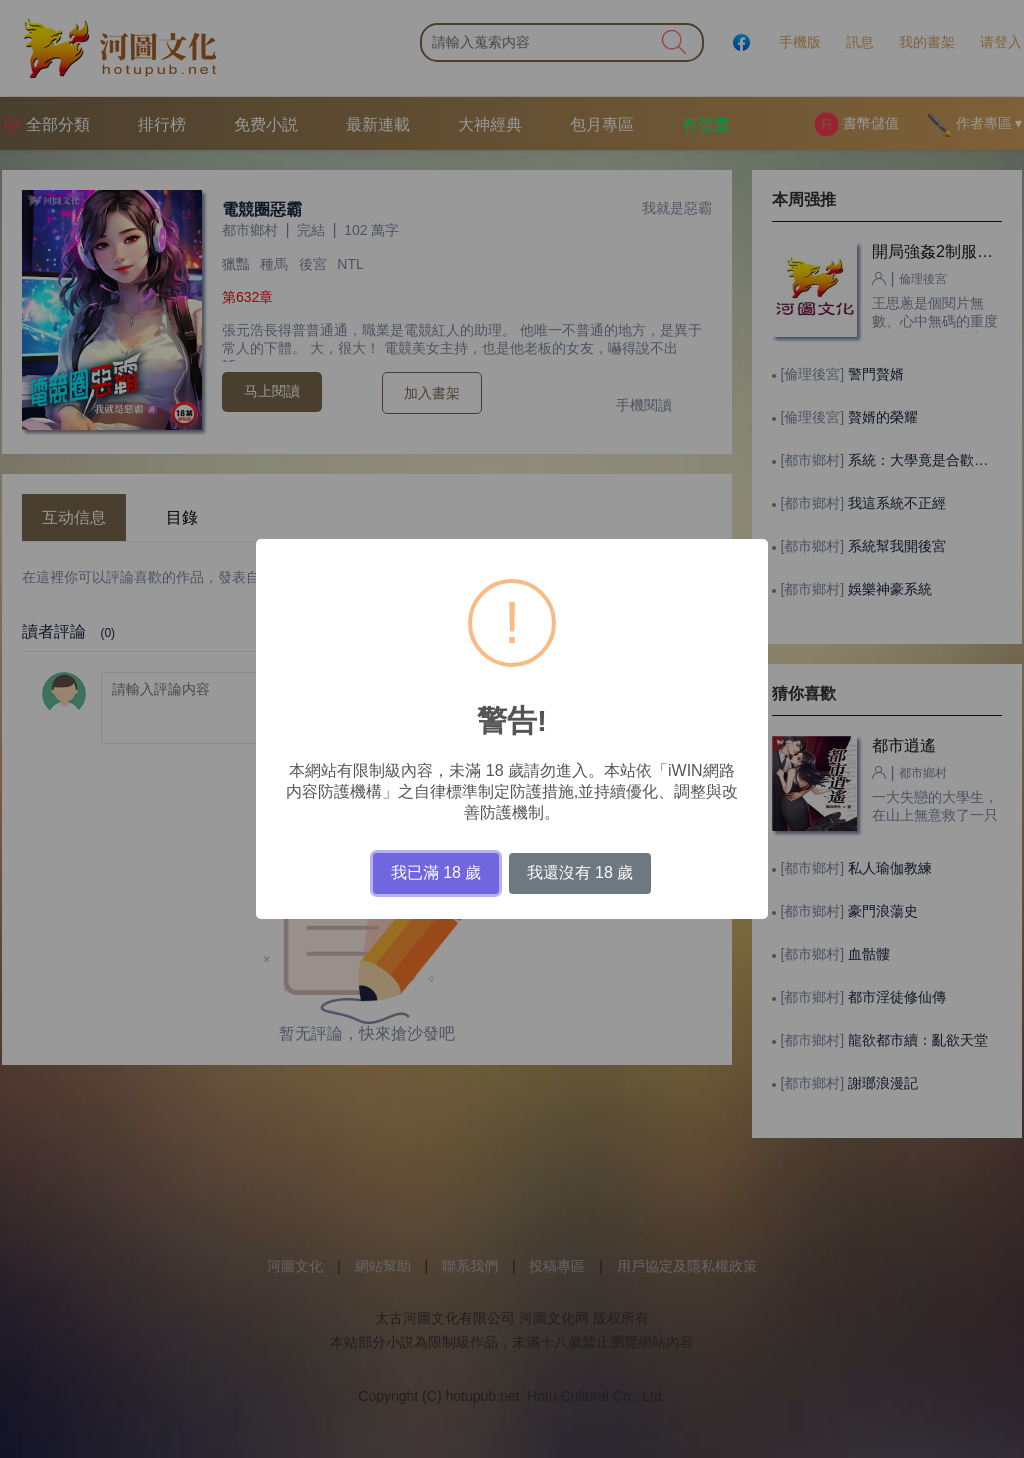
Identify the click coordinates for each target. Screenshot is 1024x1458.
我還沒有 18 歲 (580, 872)
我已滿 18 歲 (436, 872)
